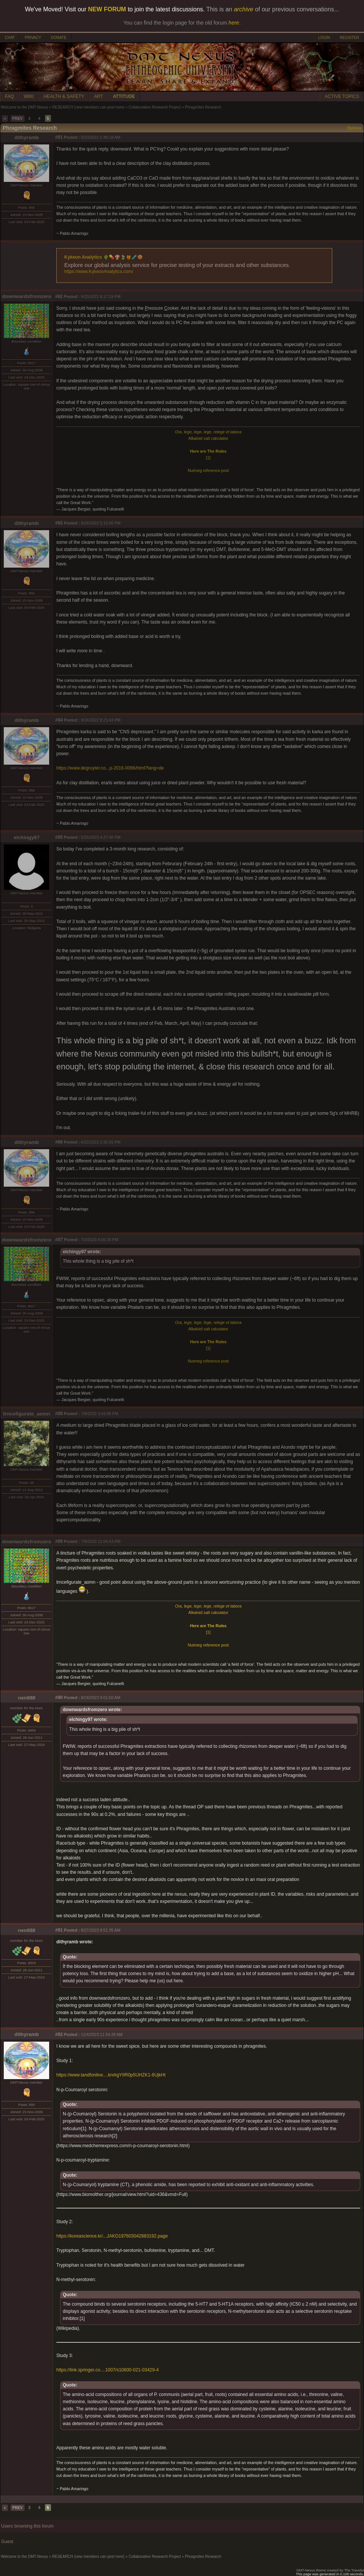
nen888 (27, 1698)
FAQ (9, 96)
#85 (59, 837)
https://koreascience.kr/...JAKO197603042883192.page (112, 2236)
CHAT (10, 38)
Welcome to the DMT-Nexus (24, 107)
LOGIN (324, 38)
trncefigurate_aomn (26, 1414)
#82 (59, 296)
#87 (59, 1239)
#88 (59, 1413)
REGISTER (349, 38)
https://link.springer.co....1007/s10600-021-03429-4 (107, 2370)
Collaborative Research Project (155, 107)
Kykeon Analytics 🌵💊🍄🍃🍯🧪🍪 (103, 257)
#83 (59, 523)
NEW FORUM (107, 9)
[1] (208, 457)
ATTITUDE (124, 96)
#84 (59, 720)
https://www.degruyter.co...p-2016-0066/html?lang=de (110, 768)
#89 (59, 1541)
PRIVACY (33, 38)
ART (98, 96)
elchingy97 (27, 837)
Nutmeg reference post (208, 470)
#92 (59, 2034)
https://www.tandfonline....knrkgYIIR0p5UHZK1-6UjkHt (111, 2075)
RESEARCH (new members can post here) (88, 107)
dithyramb (26, 137)
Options (354, 128)
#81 (59, 137)
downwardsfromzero (26, 296)
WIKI (29, 96)
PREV (17, 118)
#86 (59, 1142)
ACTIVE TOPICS (342, 96)
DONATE (59, 38)
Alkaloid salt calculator (208, 438)
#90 (59, 1697)
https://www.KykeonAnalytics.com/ (98, 271)
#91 (59, 1930)
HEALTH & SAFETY (63, 96)
